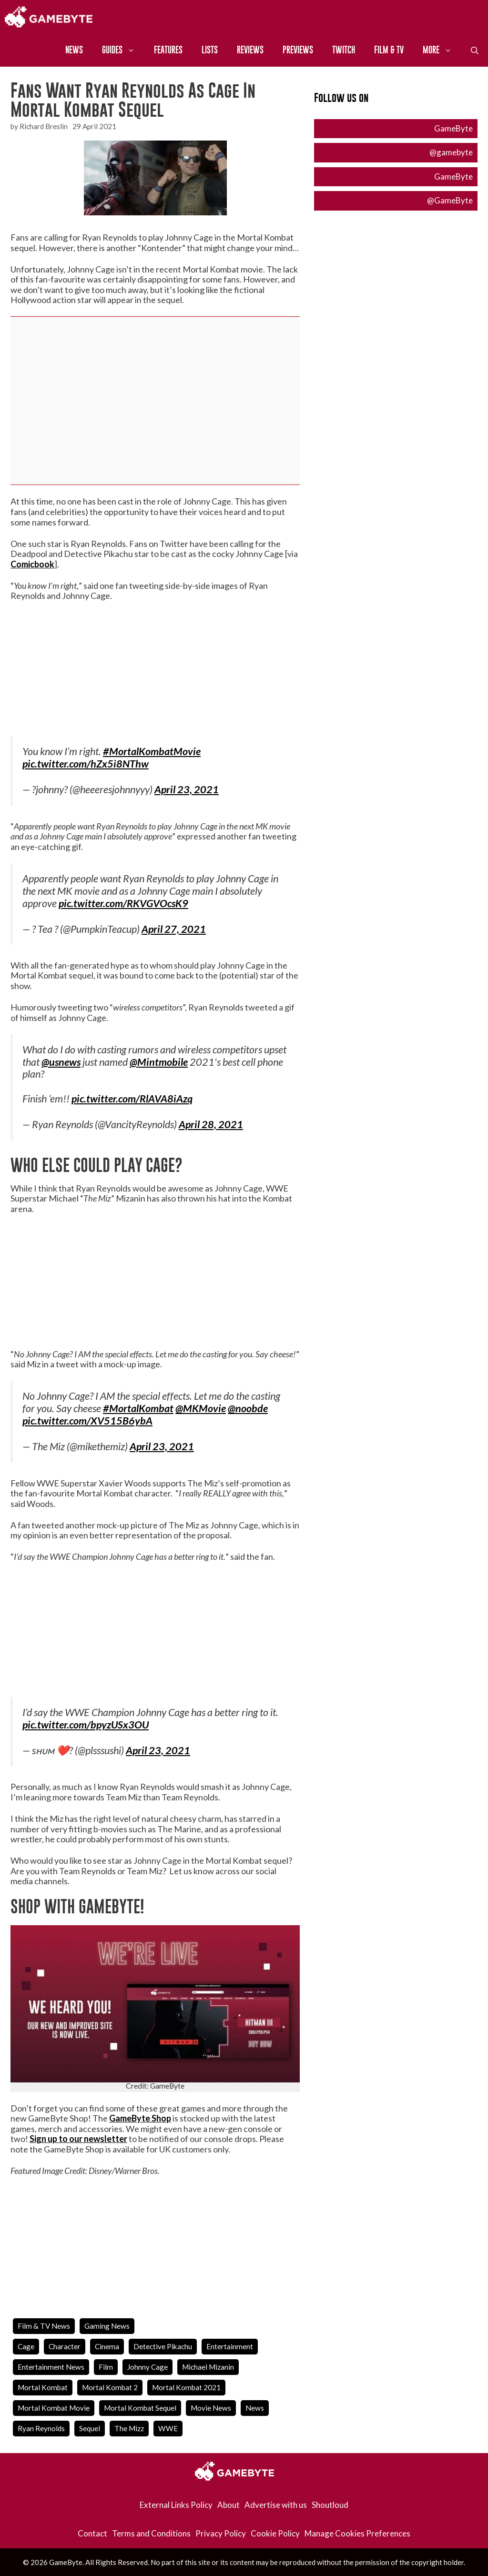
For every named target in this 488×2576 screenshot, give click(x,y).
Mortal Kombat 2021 (186, 2387)
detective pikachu (162, 2346)
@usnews (61, 1062)
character (65, 2346)
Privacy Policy (220, 2533)
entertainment (229, 2346)
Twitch (343, 50)
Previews (298, 50)
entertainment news (51, 2367)
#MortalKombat (138, 1408)
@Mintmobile (159, 1062)
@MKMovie (200, 1408)
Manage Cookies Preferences (357, 2533)
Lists (210, 50)
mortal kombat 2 (110, 2387)
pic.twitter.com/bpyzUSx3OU (85, 1724)
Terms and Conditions (151, 2533)
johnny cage (147, 2367)
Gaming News (107, 2326)
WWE (168, 2428)
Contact (92, 2533)
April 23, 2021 (186, 789)
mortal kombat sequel (140, 2408)
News (74, 50)
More (442, 50)
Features (168, 50)
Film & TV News (44, 2326)
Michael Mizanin (208, 2367)
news (254, 2408)
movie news (211, 2408)
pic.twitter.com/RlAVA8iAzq (132, 1098)
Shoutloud (330, 2505)
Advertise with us (275, 2505)
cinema (107, 2346)
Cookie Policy (275, 2533)
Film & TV (389, 50)
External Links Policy (176, 2505)
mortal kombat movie (54, 2408)
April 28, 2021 (211, 1124)
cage (26, 2346)
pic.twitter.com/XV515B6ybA (87, 1420)
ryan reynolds (41, 2428)
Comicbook (32, 564)
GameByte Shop (140, 2118)
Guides (123, 50)
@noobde (248, 1408)
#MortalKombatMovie (152, 751)
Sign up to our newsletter (78, 2138)
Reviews (250, 50)
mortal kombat (43, 2387)
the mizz (129, 2428)
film (106, 2367)
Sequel (89, 2428)
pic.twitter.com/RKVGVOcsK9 (123, 903)
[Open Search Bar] (474, 50)
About (228, 2505)
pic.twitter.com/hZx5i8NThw (85, 764)
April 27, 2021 (174, 929)
